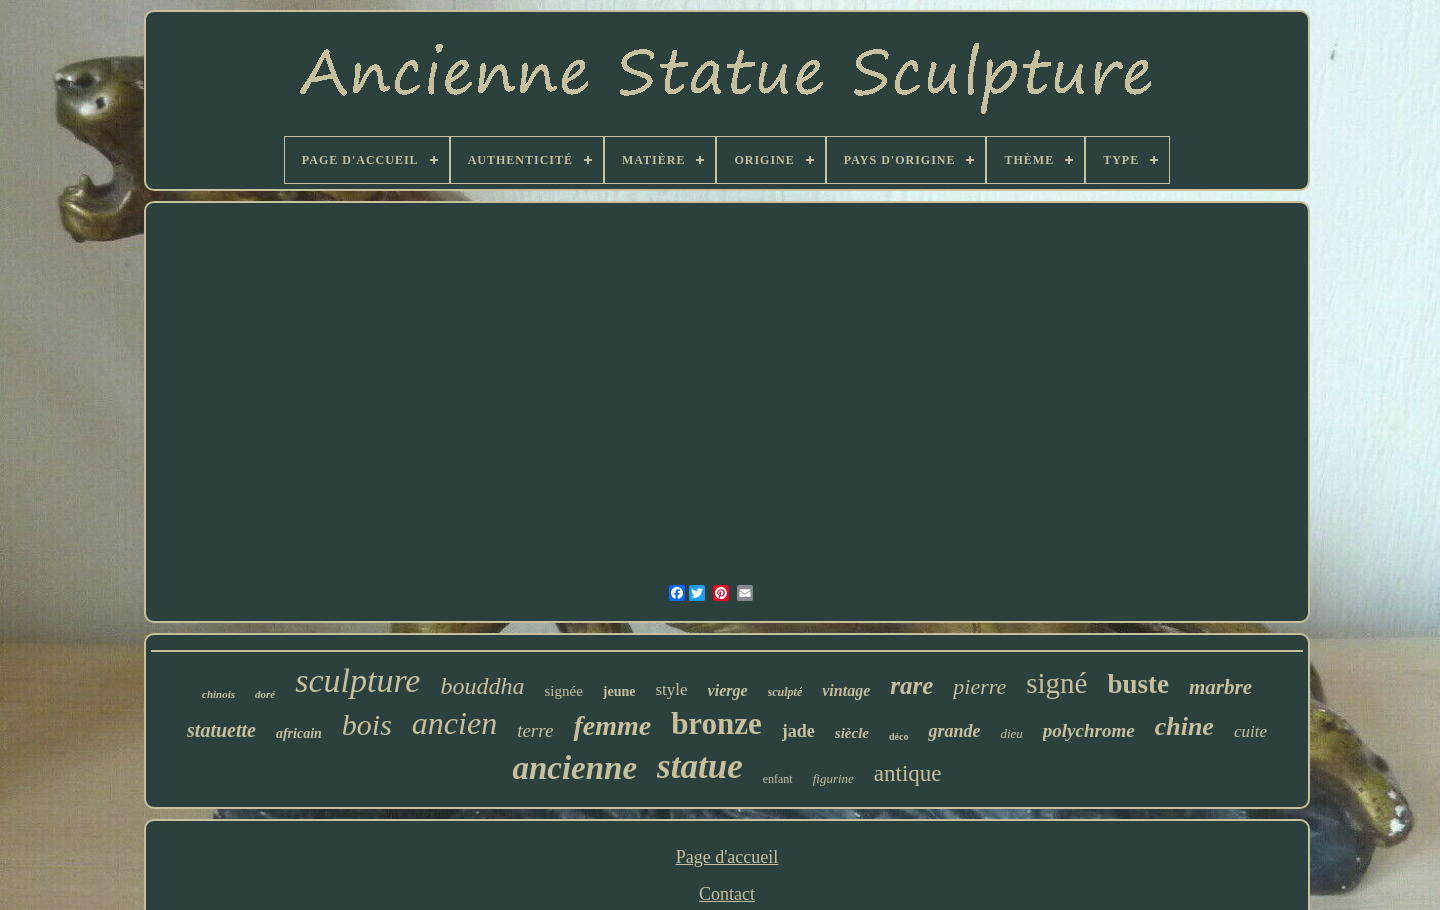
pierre (979, 686)
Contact (727, 894)
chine (1184, 726)
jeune (619, 691)
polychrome (1089, 730)
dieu (1011, 733)
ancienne (574, 768)
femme (612, 725)
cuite (1250, 731)
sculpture (357, 680)
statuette (221, 730)
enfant (778, 779)
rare (911, 685)
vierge (728, 690)
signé (1056, 683)
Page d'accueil (727, 857)
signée (563, 691)
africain (299, 733)
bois (367, 724)
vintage (846, 690)
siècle (852, 733)
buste (1138, 684)
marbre (1220, 687)
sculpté (785, 692)
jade (798, 731)
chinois (218, 694)
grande (954, 731)
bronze (716, 723)
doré (265, 694)
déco (898, 736)
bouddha (482, 686)
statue (700, 766)
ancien (454, 723)
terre (535, 730)
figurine (833, 778)
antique (908, 773)
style (671, 689)
